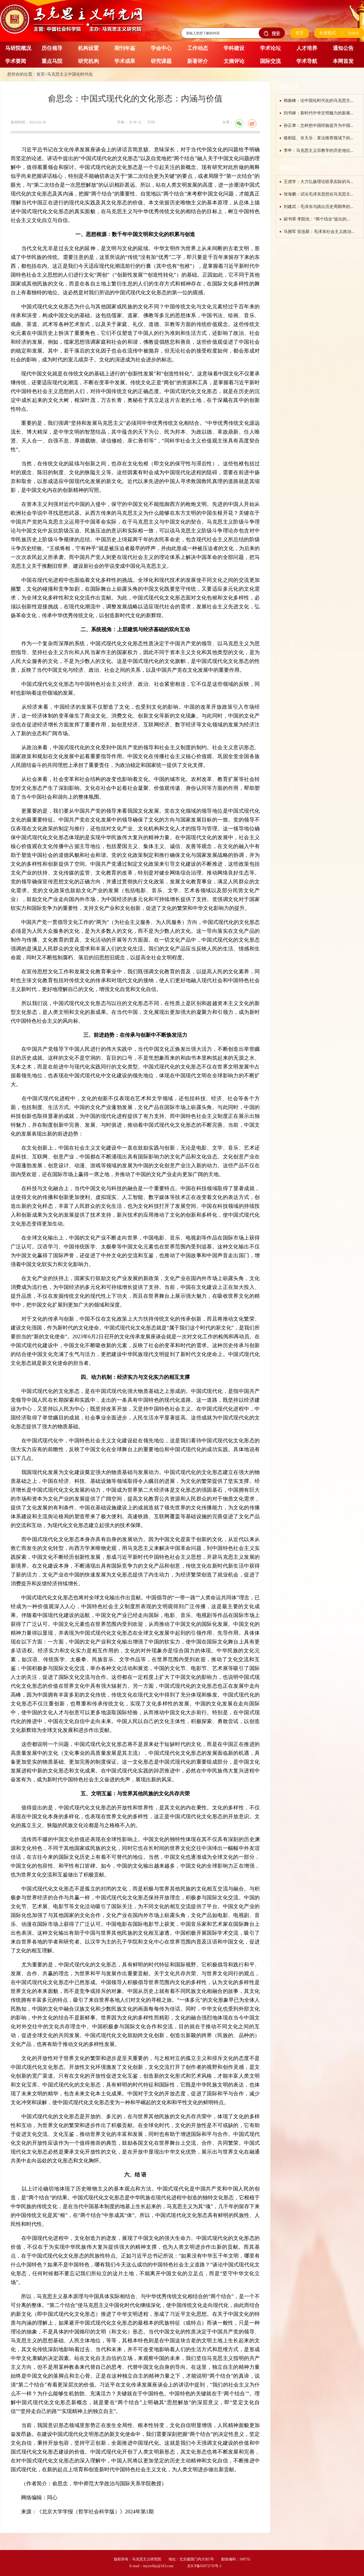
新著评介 (197, 61)
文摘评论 (234, 61)
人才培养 (306, 48)
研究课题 (161, 61)
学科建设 (234, 48)
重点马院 (52, 61)
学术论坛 (270, 48)
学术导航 (306, 61)
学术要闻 (15, 61)
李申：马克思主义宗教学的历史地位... (318, 150)
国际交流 (270, 61)
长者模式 (327, 33)
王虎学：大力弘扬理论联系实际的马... (318, 181)
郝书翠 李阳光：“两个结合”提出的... (317, 219)
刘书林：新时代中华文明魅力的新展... (318, 113)
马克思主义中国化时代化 (70, 74)
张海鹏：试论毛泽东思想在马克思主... (318, 194)
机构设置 (88, 48)
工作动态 (197, 48)
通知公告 (343, 48)
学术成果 (124, 61)
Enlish (353, 33)
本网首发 (343, 61)
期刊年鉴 (124, 48)
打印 (151, 122)
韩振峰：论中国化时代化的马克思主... (318, 100)
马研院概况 (18, 48)
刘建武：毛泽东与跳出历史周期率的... (318, 206)
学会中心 (161, 48)
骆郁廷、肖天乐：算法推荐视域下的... (318, 138)
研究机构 (88, 61)
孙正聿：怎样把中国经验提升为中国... (318, 125)
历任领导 (52, 48)
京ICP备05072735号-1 (204, 2566)
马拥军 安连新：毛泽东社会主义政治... (319, 231)
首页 (299, 33)
